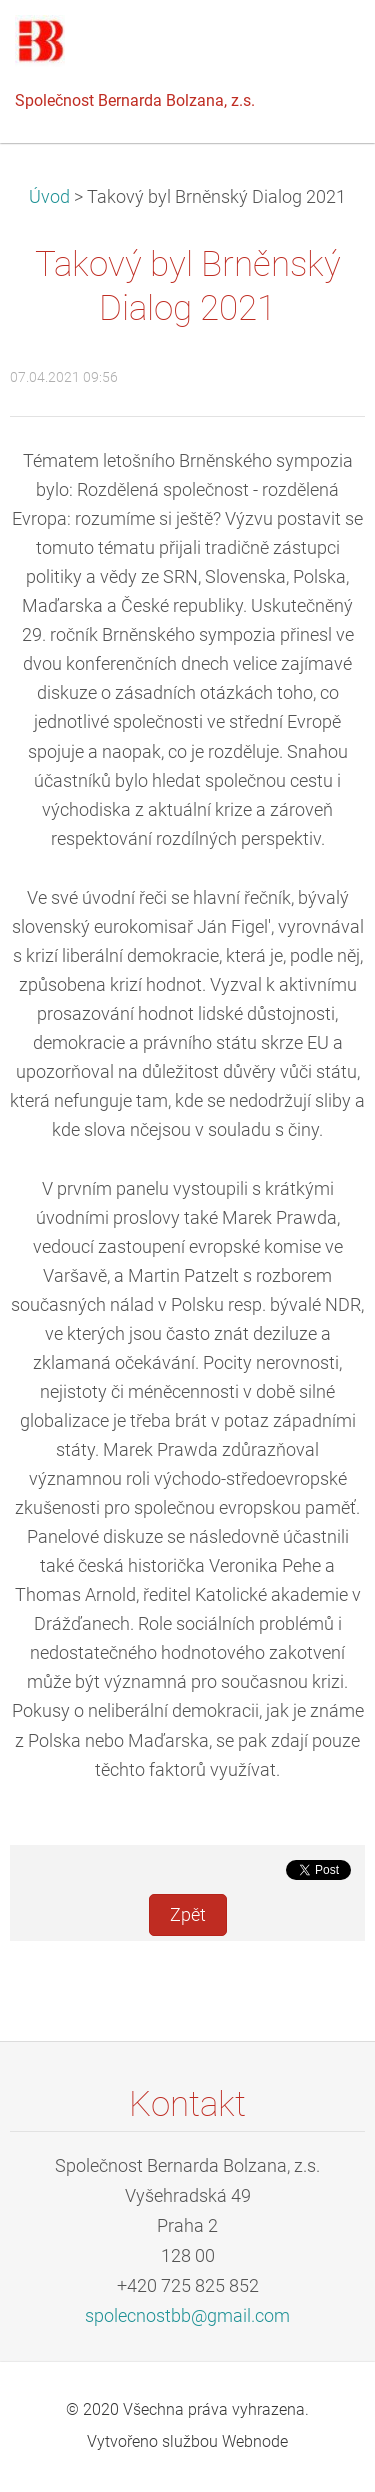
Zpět (188, 1915)
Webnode (255, 2441)
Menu (320, 45)
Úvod (49, 197)
